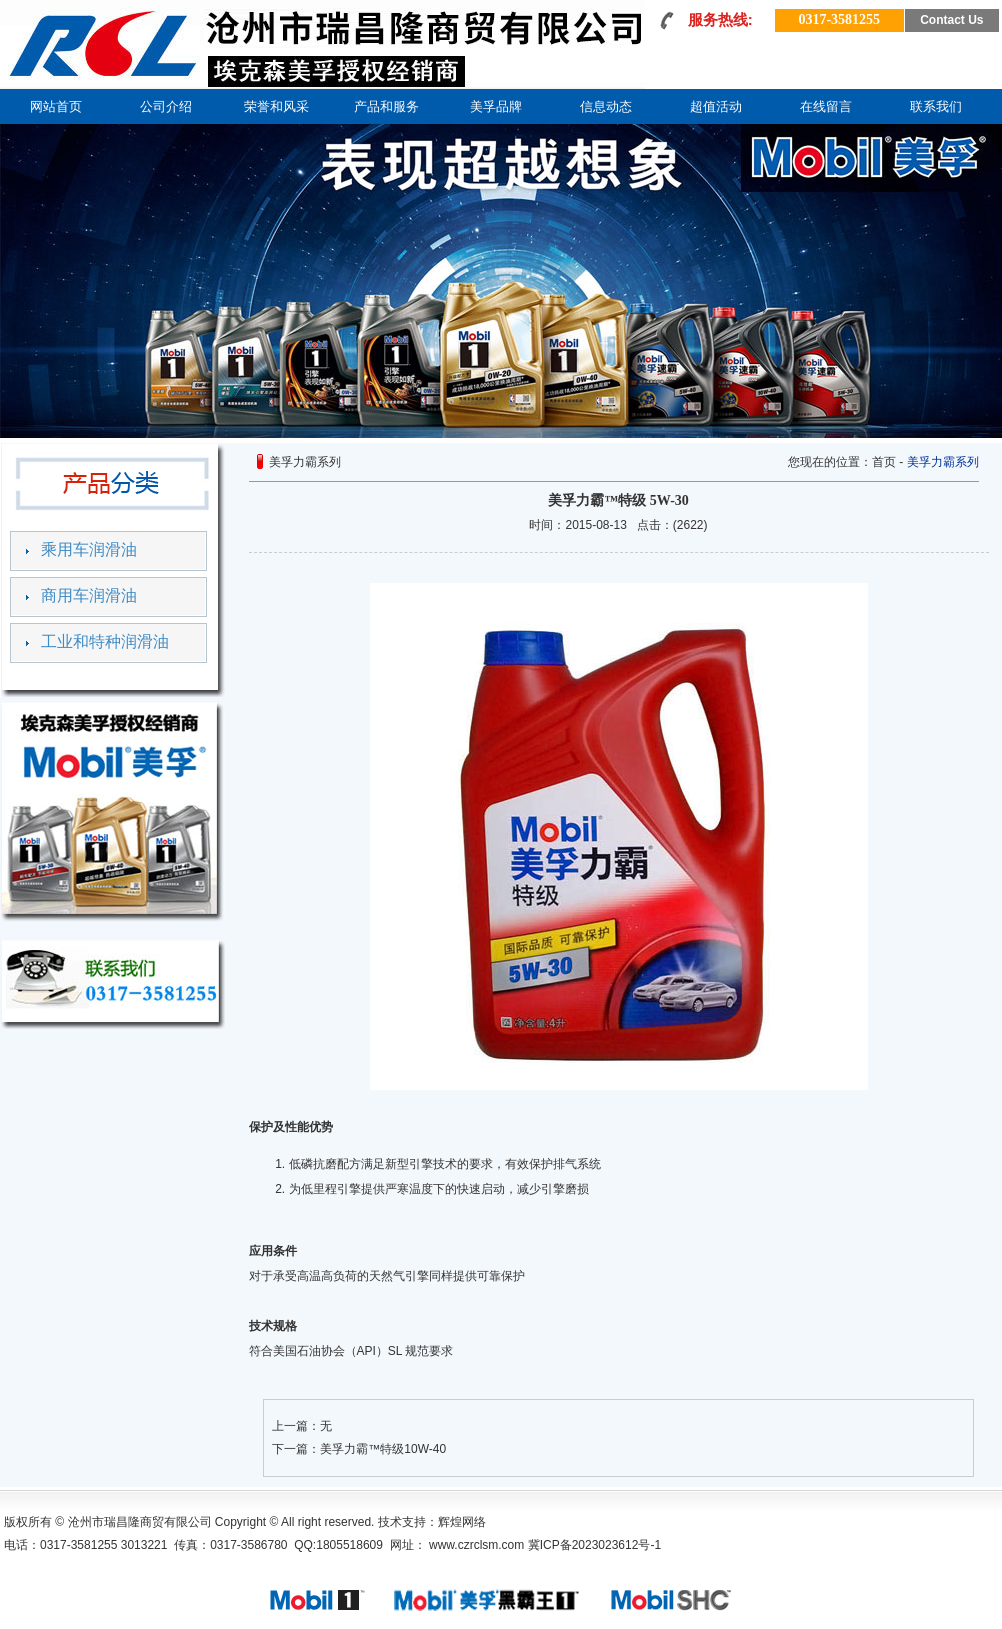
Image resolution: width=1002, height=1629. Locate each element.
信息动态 (606, 106)
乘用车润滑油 (89, 549)
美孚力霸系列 (943, 462)
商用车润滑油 (89, 595)
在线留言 (826, 106)
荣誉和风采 (276, 106)
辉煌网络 (462, 1522)
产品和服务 (386, 106)
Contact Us (951, 20)
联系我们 (936, 106)
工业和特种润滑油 (105, 641)
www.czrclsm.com (475, 1545)
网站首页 (56, 106)
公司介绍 (166, 106)
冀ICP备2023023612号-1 (594, 1545)
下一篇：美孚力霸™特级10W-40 (359, 1449)
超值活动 (716, 106)
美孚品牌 (496, 106)
